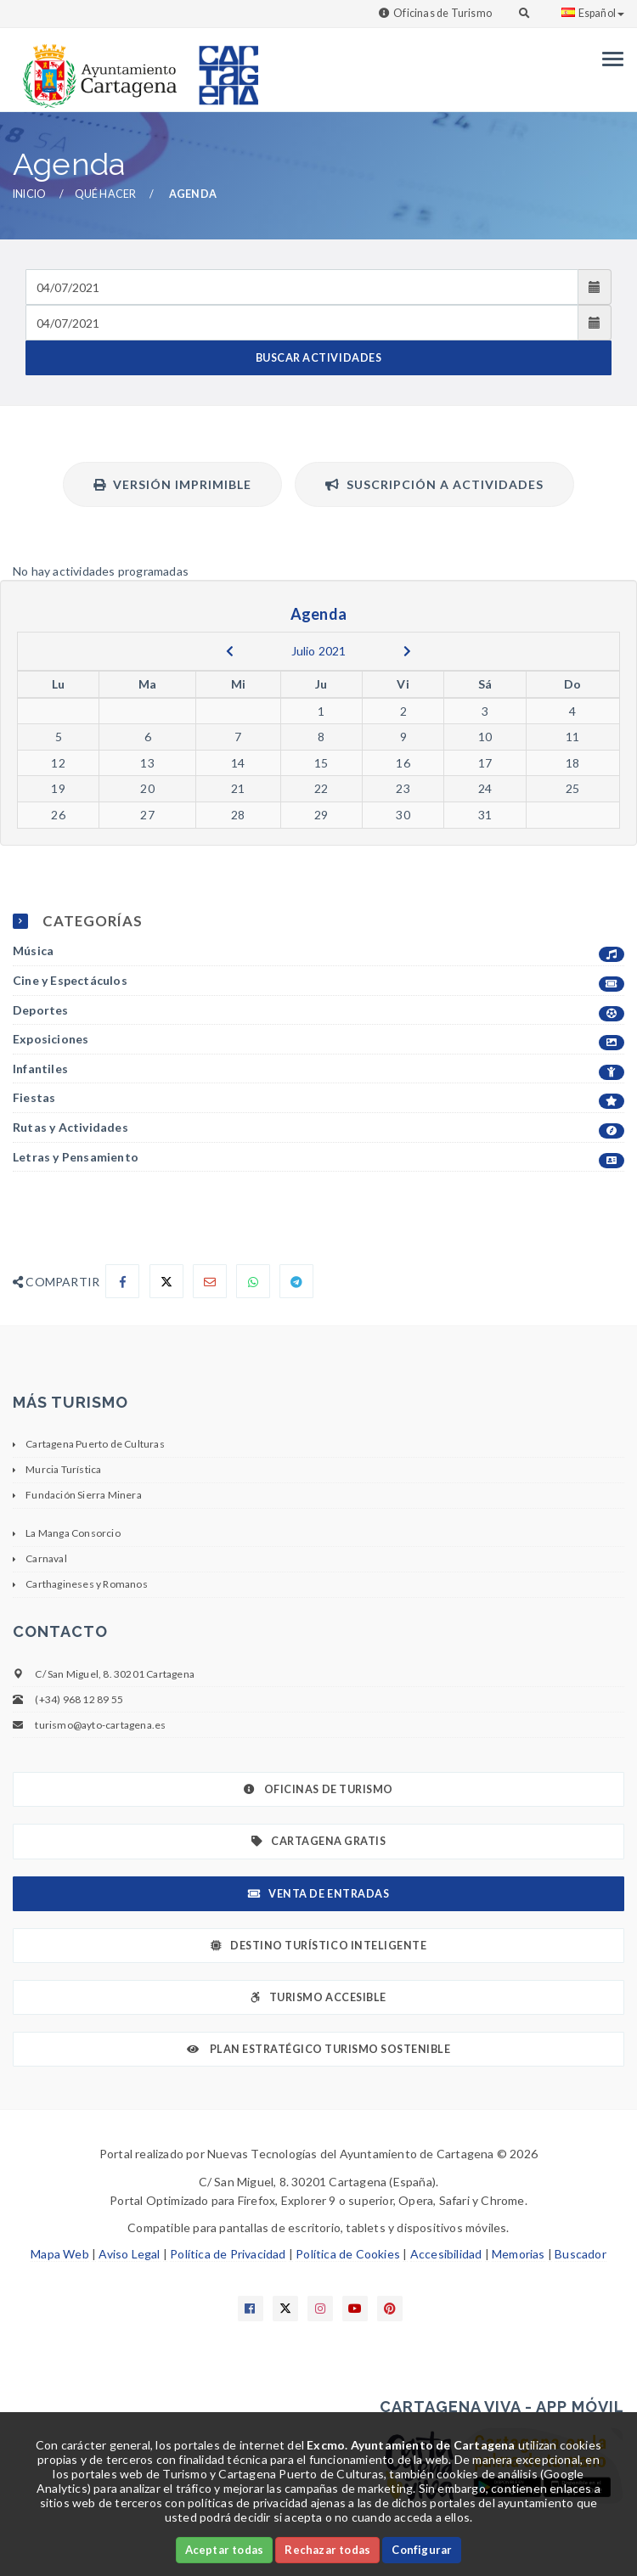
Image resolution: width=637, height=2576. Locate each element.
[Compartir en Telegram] (296, 1281)
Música (318, 951)
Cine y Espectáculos (318, 981)
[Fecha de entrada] (301, 287)
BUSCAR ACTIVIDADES (318, 358)
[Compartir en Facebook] (122, 1281)
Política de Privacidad (227, 2254)
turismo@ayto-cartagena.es (100, 1724)
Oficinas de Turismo (442, 13)
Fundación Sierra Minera (83, 1494)
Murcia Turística (63, 1469)
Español (592, 13)
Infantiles (318, 1069)
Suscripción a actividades (434, 484)
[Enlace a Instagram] (320, 2308)
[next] (407, 651)
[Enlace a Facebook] (250, 2308)
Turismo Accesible (318, 1997)
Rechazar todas (327, 2549)
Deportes (318, 1011)
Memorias (518, 2254)
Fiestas (318, 1098)
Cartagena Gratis (318, 1841)
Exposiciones (318, 1040)
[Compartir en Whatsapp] (253, 1281)
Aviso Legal (129, 2254)
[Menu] (608, 59)
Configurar (422, 2549)
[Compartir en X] (166, 1281)
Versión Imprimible (172, 484)
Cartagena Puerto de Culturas (95, 1443)
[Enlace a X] (285, 2308)
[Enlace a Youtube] (355, 2308)
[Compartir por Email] (210, 1281)
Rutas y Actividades (318, 1128)
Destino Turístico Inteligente (318, 1945)
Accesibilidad (446, 2254)
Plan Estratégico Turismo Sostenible (319, 2049)
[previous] (230, 651)
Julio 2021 (319, 651)
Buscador (580, 2254)
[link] (96, 67)
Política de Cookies (348, 2254)
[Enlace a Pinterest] (390, 2308)
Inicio (29, 194)
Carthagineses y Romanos (86, 1584)
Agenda (193, 194)
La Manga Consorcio (73, 1533)
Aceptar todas (224, 2549)
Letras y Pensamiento (318, 1158)
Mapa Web (60, 2254)
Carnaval (46, 1558)
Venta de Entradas (318, 1893)
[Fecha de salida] (301, 322)
